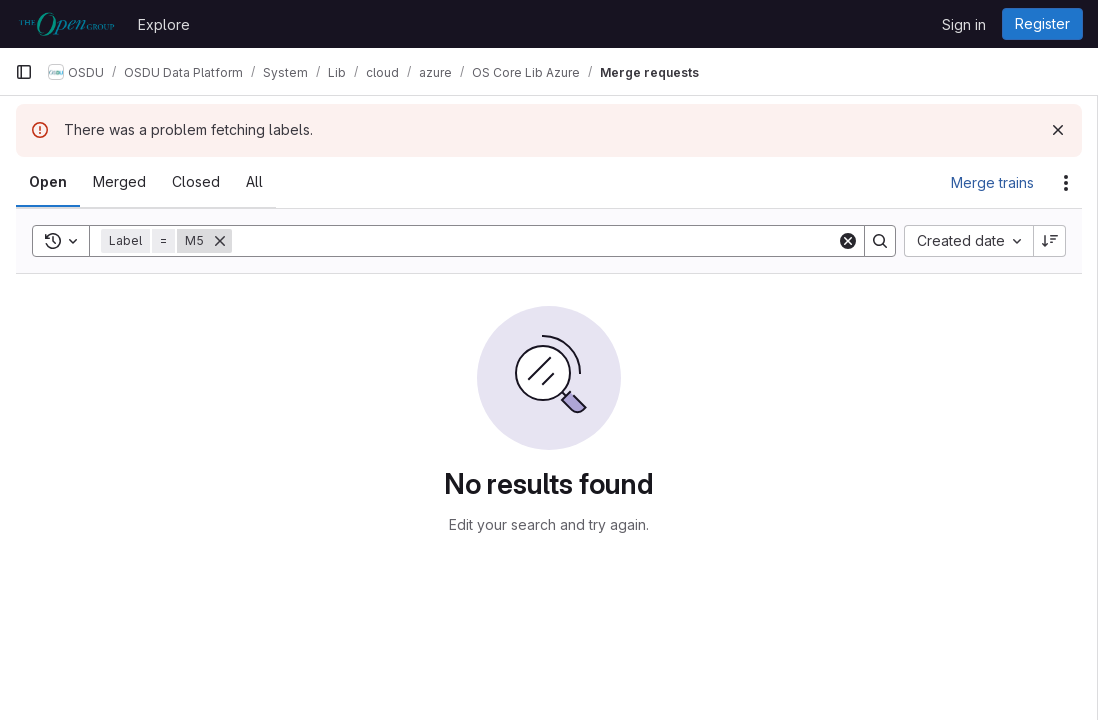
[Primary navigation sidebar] (24, 72)
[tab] (48, 182)
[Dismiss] (1058, 130)
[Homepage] (66, 24)
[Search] (534, 241)
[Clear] (848, 241)
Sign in (964, 24)
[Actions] (1066, 183)
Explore (164, 24)
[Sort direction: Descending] (1050, 241)
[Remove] (220, 241)
